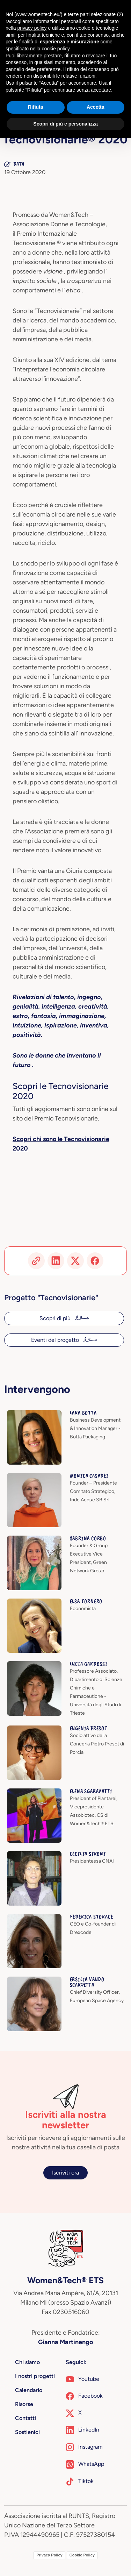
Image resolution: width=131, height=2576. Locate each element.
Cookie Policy (82, 2555)
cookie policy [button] (56, 48)
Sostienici (27, 2432)
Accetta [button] (95, 107)
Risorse (24, 2404)
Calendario (28, 2390)
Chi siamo (27, 2362)
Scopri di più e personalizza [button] (65, 124)
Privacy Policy (49, 2555)
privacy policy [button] (31, 28)
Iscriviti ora (65, 2172)
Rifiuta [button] (35, 107)
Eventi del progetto (55, 1340)
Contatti (25, 2418)
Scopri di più (55, 1318)
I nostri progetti (35, 2376)
